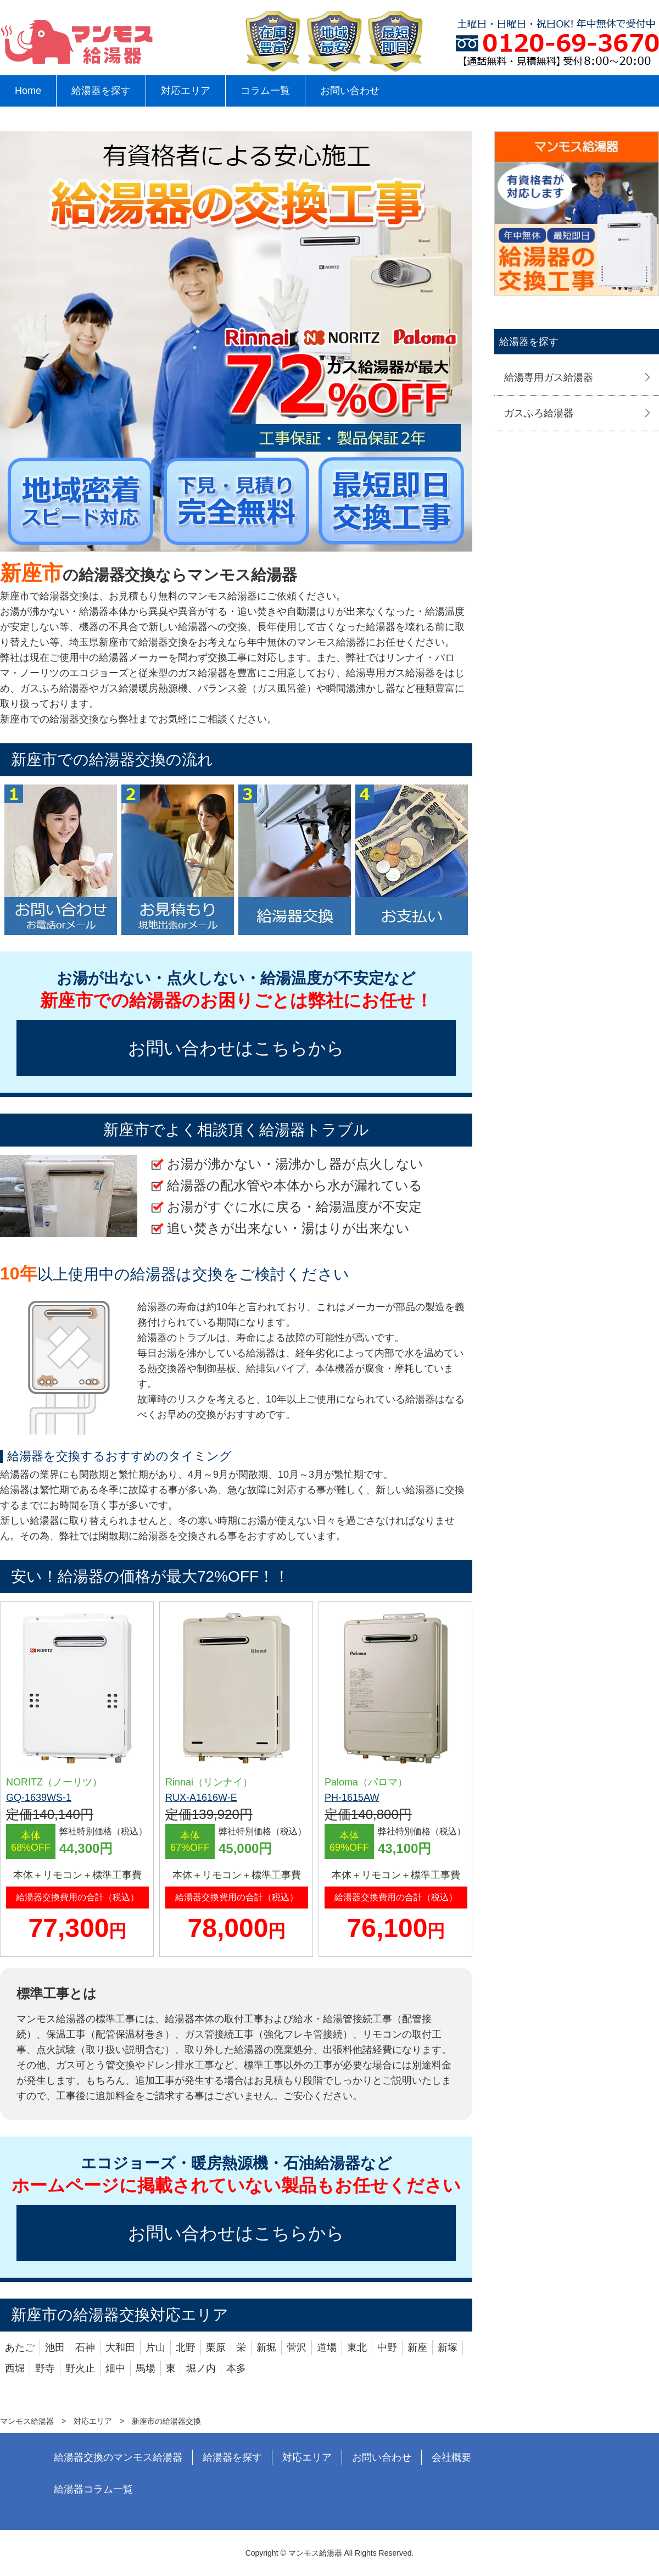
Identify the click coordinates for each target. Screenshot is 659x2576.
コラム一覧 (265, 90)
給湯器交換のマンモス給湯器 (118, 2457)
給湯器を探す (101, 90)
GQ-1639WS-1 (38, 1797)
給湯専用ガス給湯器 (548, 377)
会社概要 (451, 2457)
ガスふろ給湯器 (538, 413)
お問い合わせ (349, 90)
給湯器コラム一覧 (93, 2489)
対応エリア (185, 90)
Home (28, 90)
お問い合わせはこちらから (236, 1048)
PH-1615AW (352, 1797)
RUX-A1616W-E (201, 1797)
